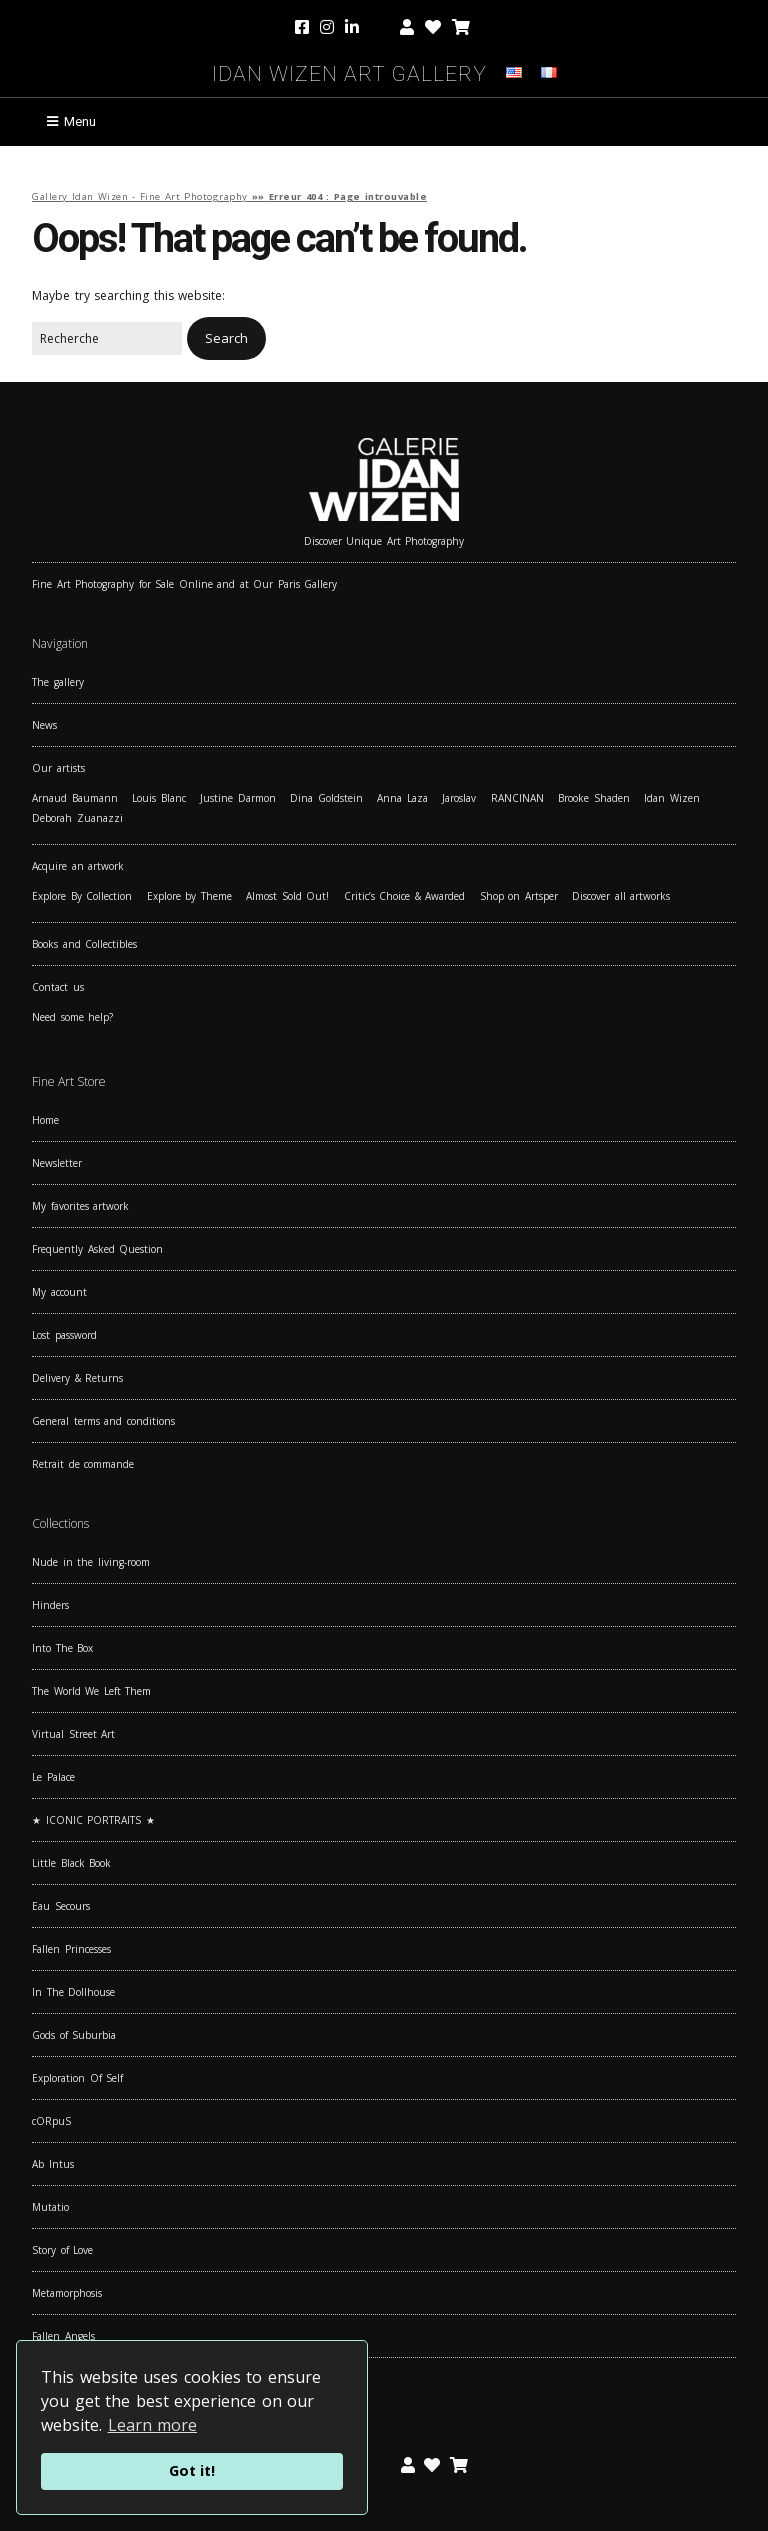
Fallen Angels (63, 2336)
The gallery (58, 682)
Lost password (64, 1335)
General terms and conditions (103, 1421)
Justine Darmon (238, 798)
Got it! (192, 2470)
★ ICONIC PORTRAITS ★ (93, 1820)
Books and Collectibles (84, 944)
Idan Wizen (672, 798)
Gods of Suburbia (74, 2035)
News (44, 725)
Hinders (50, 1605)
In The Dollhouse (73, 1992)
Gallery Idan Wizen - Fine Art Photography (140, 196)
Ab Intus (53, 2164)
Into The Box (62, 1648)
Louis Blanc (159, 798)
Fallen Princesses (71, 1949)
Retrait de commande (83, 1464)
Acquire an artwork (78, 866)
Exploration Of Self (77, 2078)
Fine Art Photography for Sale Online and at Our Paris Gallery (184, 584)
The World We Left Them (91, 1691)
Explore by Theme (189, 896)
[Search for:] (107, 339)
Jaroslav (459, 798)
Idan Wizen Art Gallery (349, 70)
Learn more (153, 2425)
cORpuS (51, 2121)
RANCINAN (517, 798)
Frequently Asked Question (97, 1249)
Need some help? (72, 1017)
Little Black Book (71, 1863)
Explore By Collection (82, 896)
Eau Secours (61, 1906)
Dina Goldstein (326, 798)
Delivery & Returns (77, 1378)
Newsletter (57, 1163)
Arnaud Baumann (75, 798)
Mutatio (50, 2207)
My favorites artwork (80, 1206)
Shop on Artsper (519, 896)
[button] (226, 338)
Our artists (58, 768)
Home (45, 1120)
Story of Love (62, 2250)
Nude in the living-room (91, 1562)
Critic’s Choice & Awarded (405, 896)
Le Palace (53, 1777)
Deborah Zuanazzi (77, 818)
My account (59, 1292)
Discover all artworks (621, 896)
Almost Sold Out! (287, 896)
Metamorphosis (67, 2293)
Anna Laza (402, 798)
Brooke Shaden (594, 798)
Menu (80, 121)
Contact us (58, 987)
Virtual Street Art (73, 1734)
